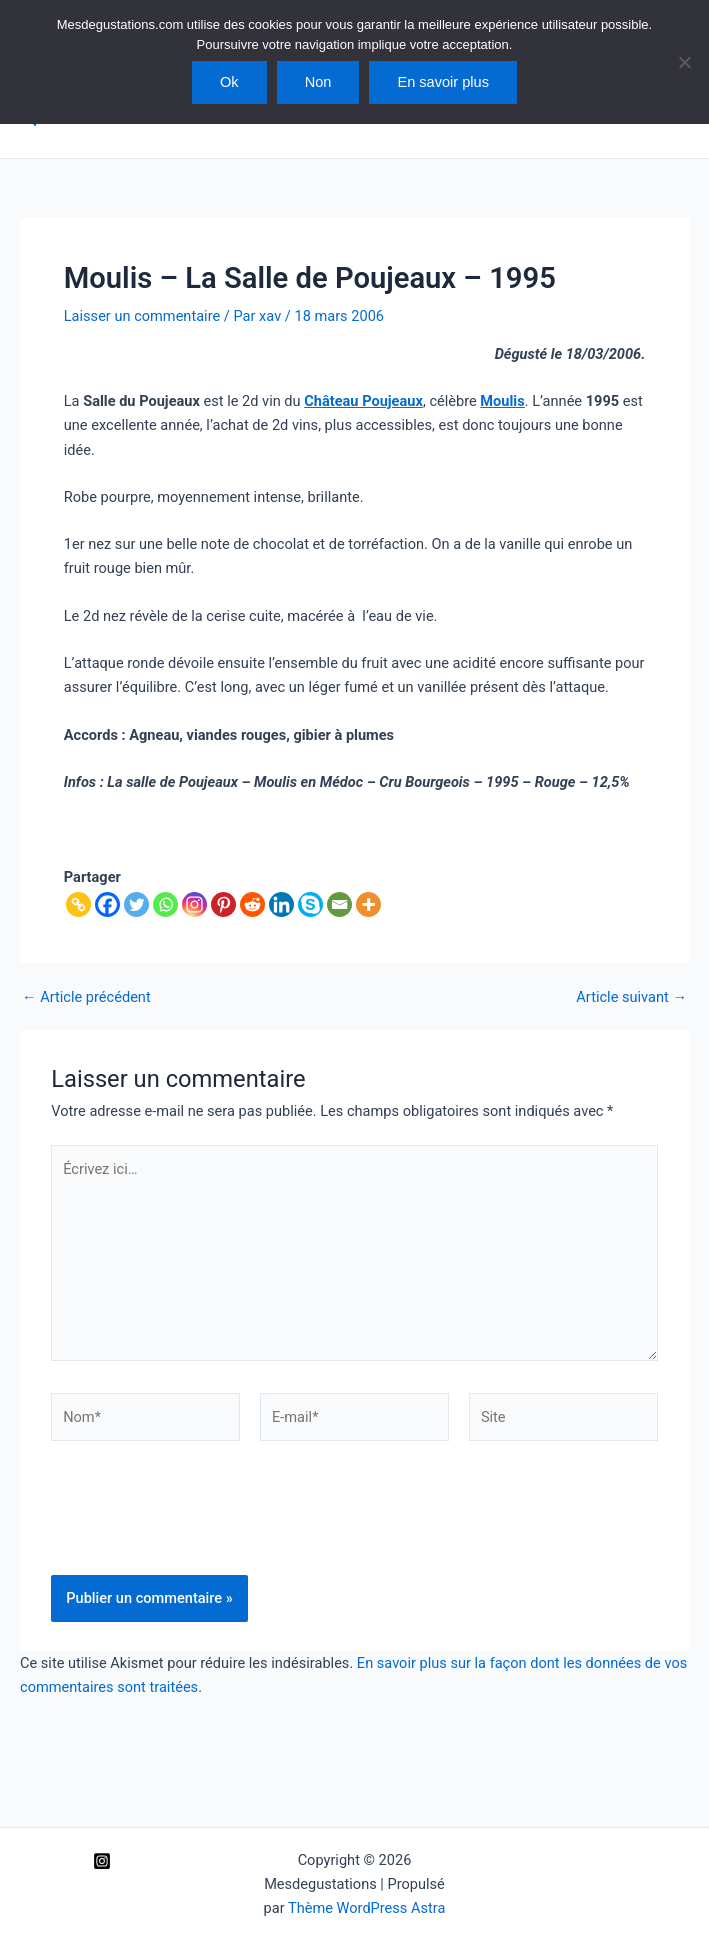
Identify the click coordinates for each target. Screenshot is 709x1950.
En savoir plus (443, 82)
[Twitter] (136, 904)
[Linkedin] (281, 904)
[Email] (339, 904)
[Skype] (310, 904)
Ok (229, 82)
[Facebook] (107, 904)
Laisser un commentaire (142, 316)
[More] (368, 904)
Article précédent (86, 997)
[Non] (684, 62)
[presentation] (203, 1526)
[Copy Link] (78, 904)
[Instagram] (194, 904)
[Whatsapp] (165, 904)
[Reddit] (252, 904)
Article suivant (631, 997)
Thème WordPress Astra (366, 1908)
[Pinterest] (223, 904)
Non (318, 82)
